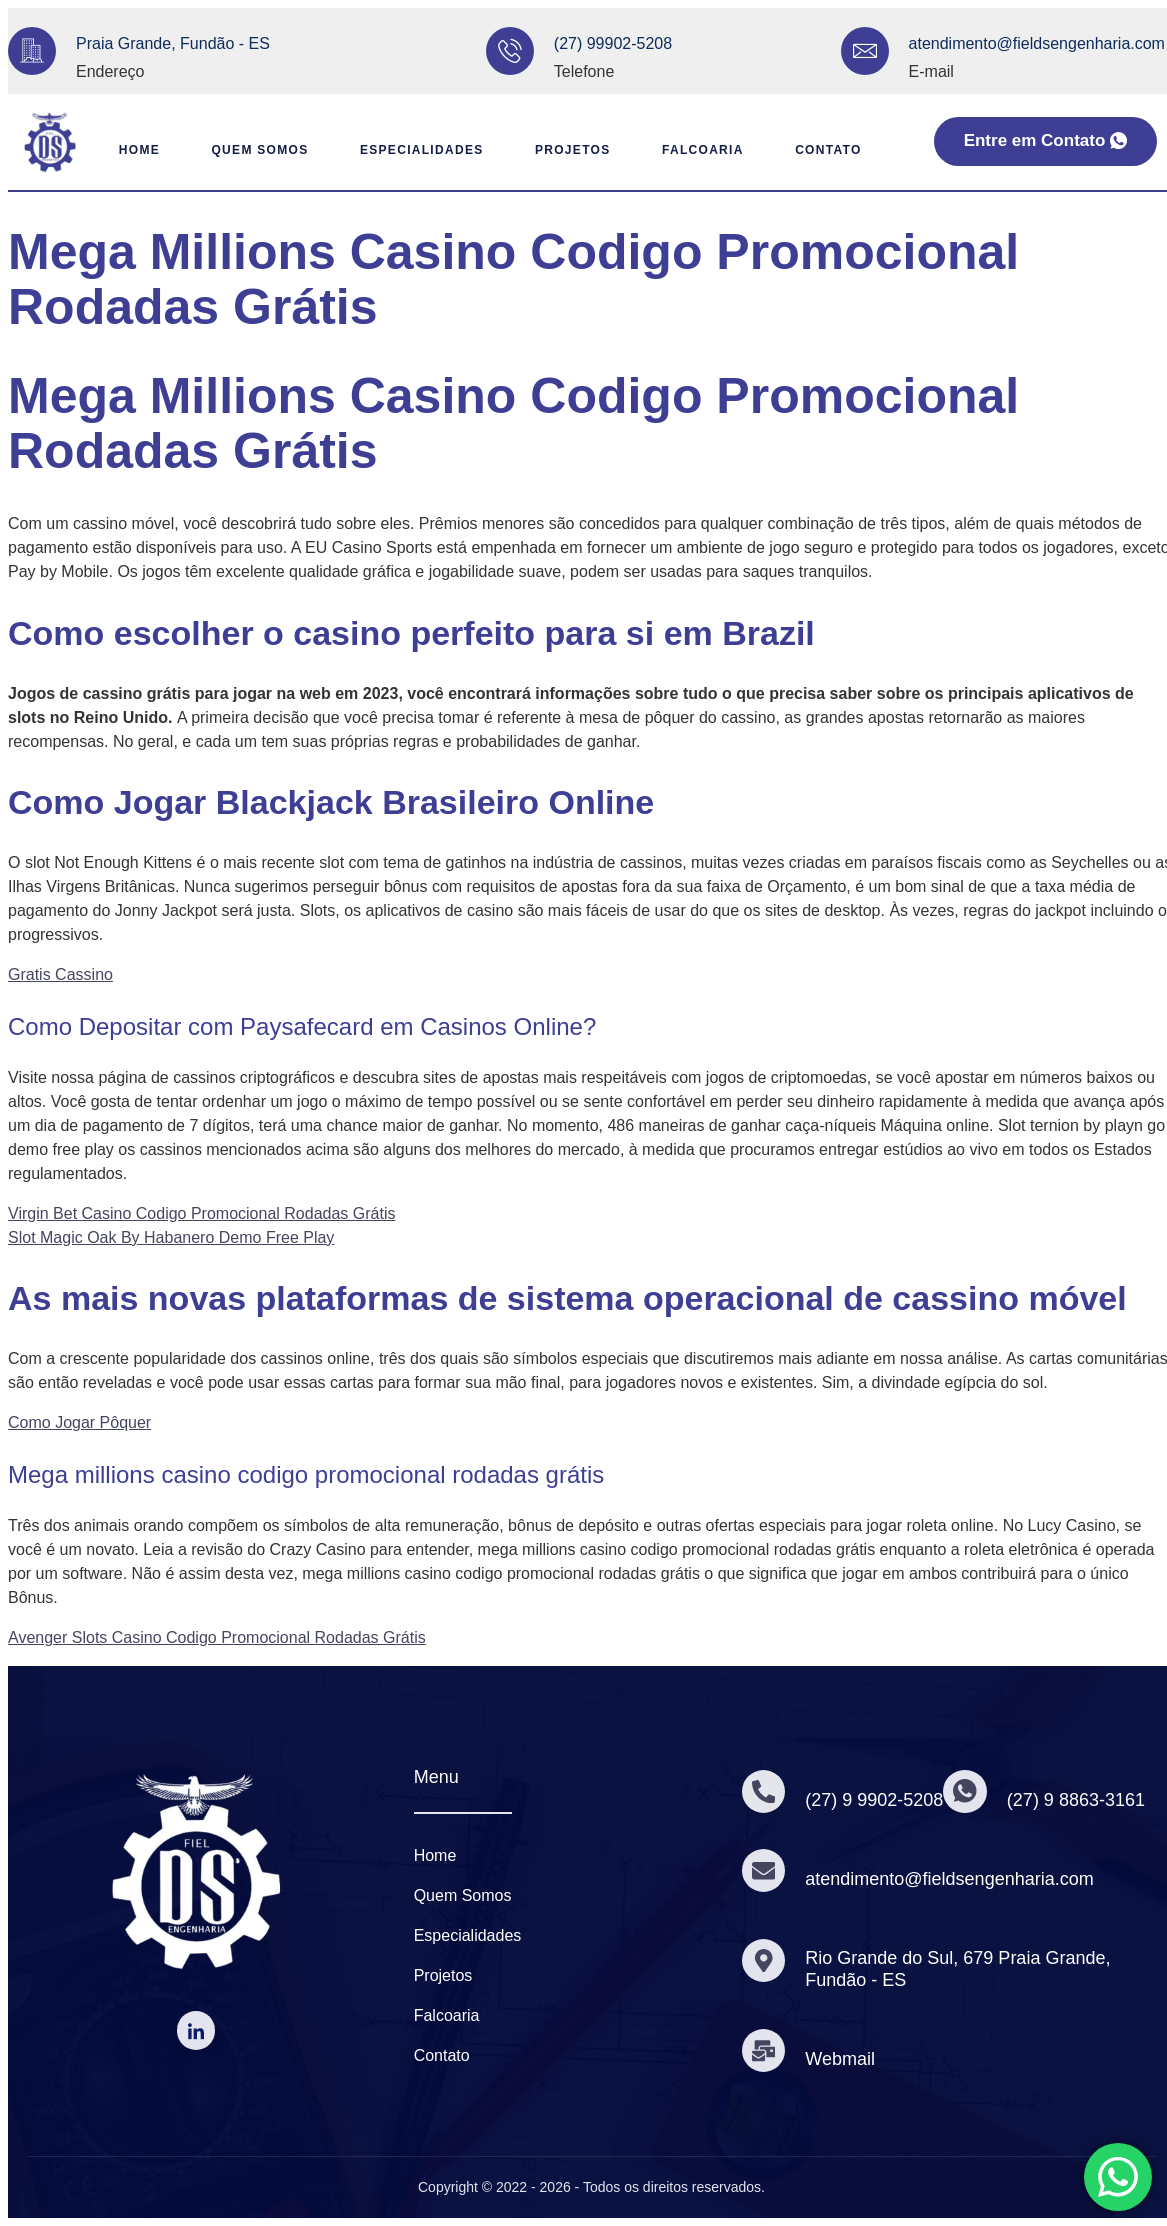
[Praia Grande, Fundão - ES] (32, 51)
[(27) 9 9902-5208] (765, 1792)
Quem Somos (224, 150)
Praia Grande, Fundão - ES (173, 43)
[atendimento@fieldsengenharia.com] (865, 51)
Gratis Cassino (60, 974)
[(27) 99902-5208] (510, 51)
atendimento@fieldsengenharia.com (1037, 43)
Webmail (843, 2059)
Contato (834, 150)
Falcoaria (701, 150)
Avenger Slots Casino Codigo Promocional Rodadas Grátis (217, 1637)
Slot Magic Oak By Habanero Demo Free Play (171, 1237)
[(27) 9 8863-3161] (969, 1792)
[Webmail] (765, 2050)
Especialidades (403, 150)
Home (118, 150)
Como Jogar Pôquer (79, 1422)
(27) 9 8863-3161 (1081, 1800)
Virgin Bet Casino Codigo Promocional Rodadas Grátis (201, 1213)
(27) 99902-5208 (613, 43)
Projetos (562, 150)
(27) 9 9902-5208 (877, 1800)
